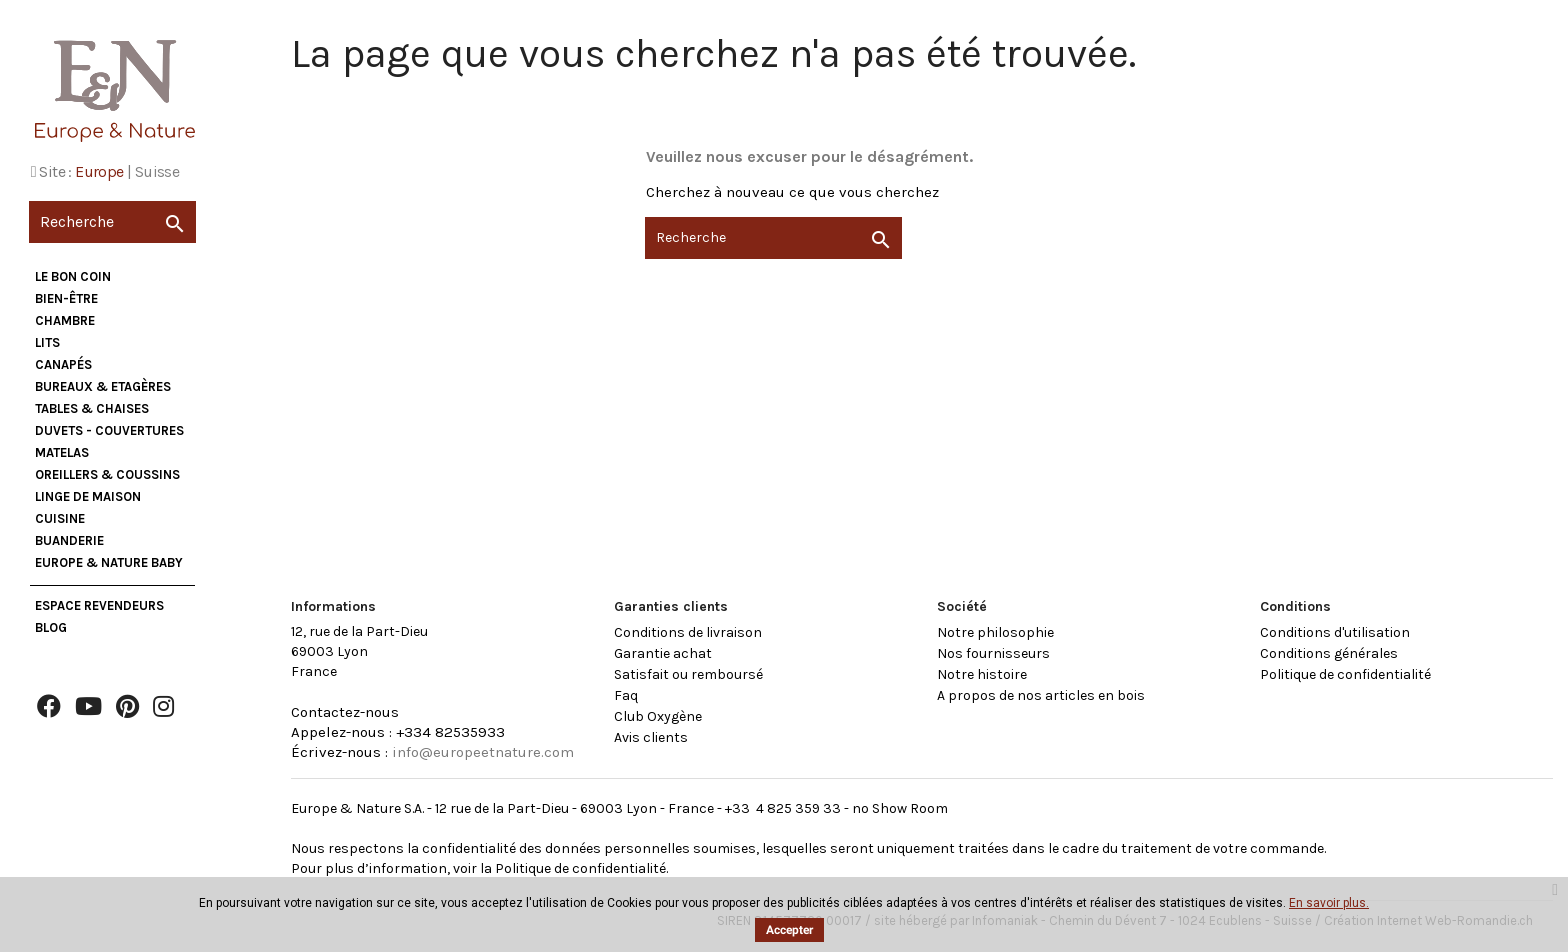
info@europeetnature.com (483, 752)
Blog (51, 627)
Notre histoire (982, 674)
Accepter (789, 930)
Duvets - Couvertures (109, 430)
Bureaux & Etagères (103, 386)
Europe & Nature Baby (109, 562)
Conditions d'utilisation (1335, 632)
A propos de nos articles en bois (1041, 695)
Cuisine (60, 518)
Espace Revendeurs (99, 605)
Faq (626, 695)
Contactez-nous (345, 712)
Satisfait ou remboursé (688, 674)
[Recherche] (112, 222)
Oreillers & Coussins (107, 474)
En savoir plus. (1329, 903)
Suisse (157, 171)
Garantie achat (663, 653)
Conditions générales (1329, 653)
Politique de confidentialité (1345, 674)
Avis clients (651, 737)
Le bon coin (73, 276)
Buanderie (69, 540)
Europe (99, 171)
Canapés (63, 364)
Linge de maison (88, 496)
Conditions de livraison (688, 632)
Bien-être (66, 298)
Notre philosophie (995, 632)
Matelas (62, 452)
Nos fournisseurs (993, 653)
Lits (47, 342)
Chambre (65, 320)
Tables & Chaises (92, 408)
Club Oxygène (658, 716)
